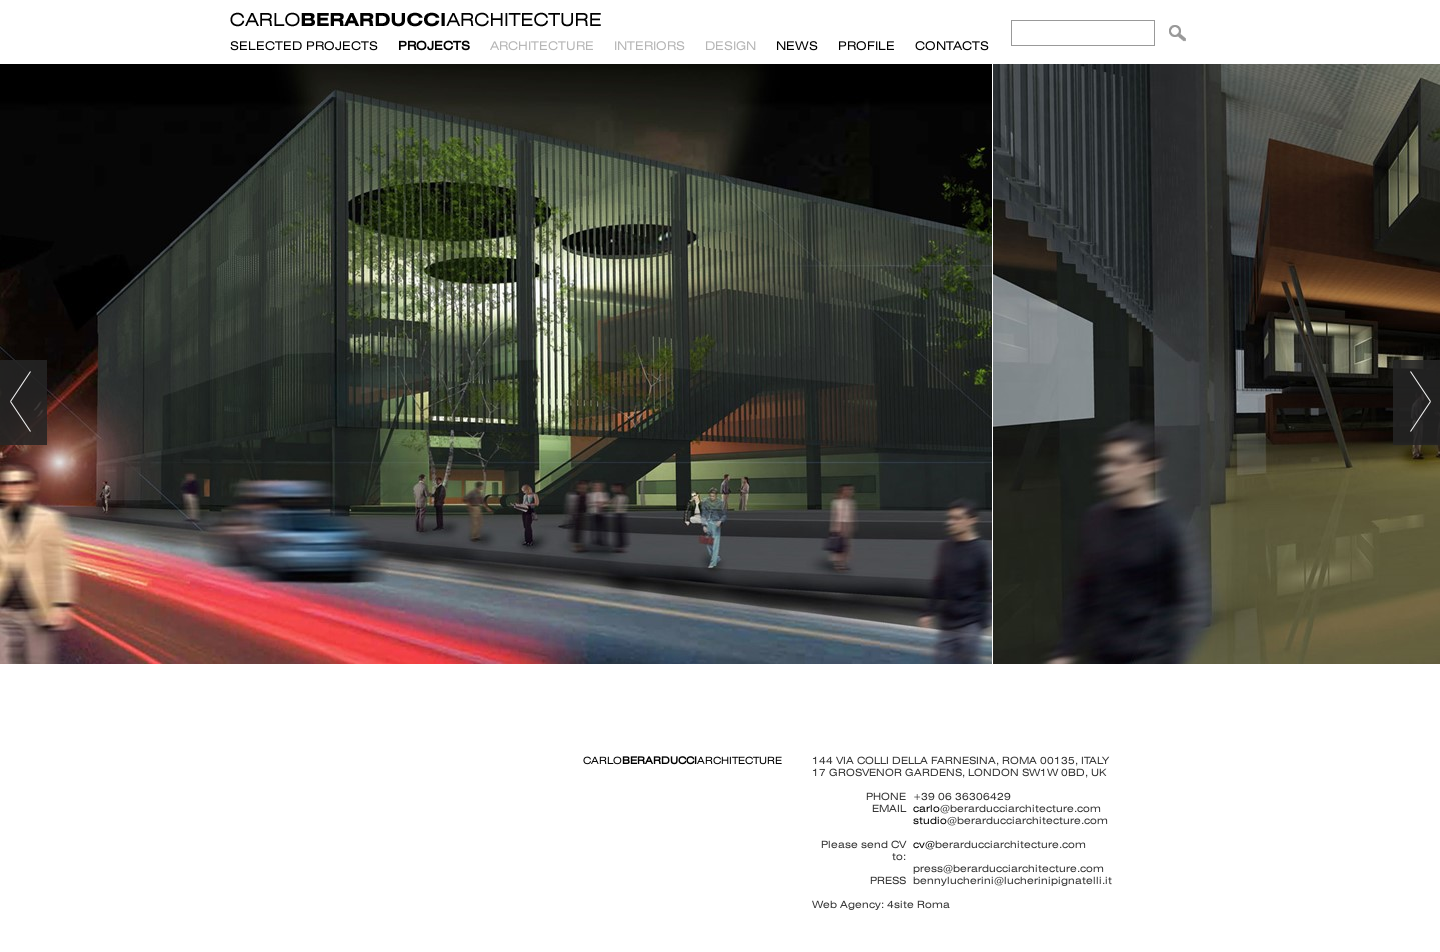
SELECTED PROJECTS (304, 46)
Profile (866, 46)
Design (730, 46)
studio (930, 820)
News (797, 46)
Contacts (952, 46)
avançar (1416, 402)
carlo (926, 808)
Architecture (542, 46)
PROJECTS (434, 46)
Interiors (649, 46)
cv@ (924, 844)
